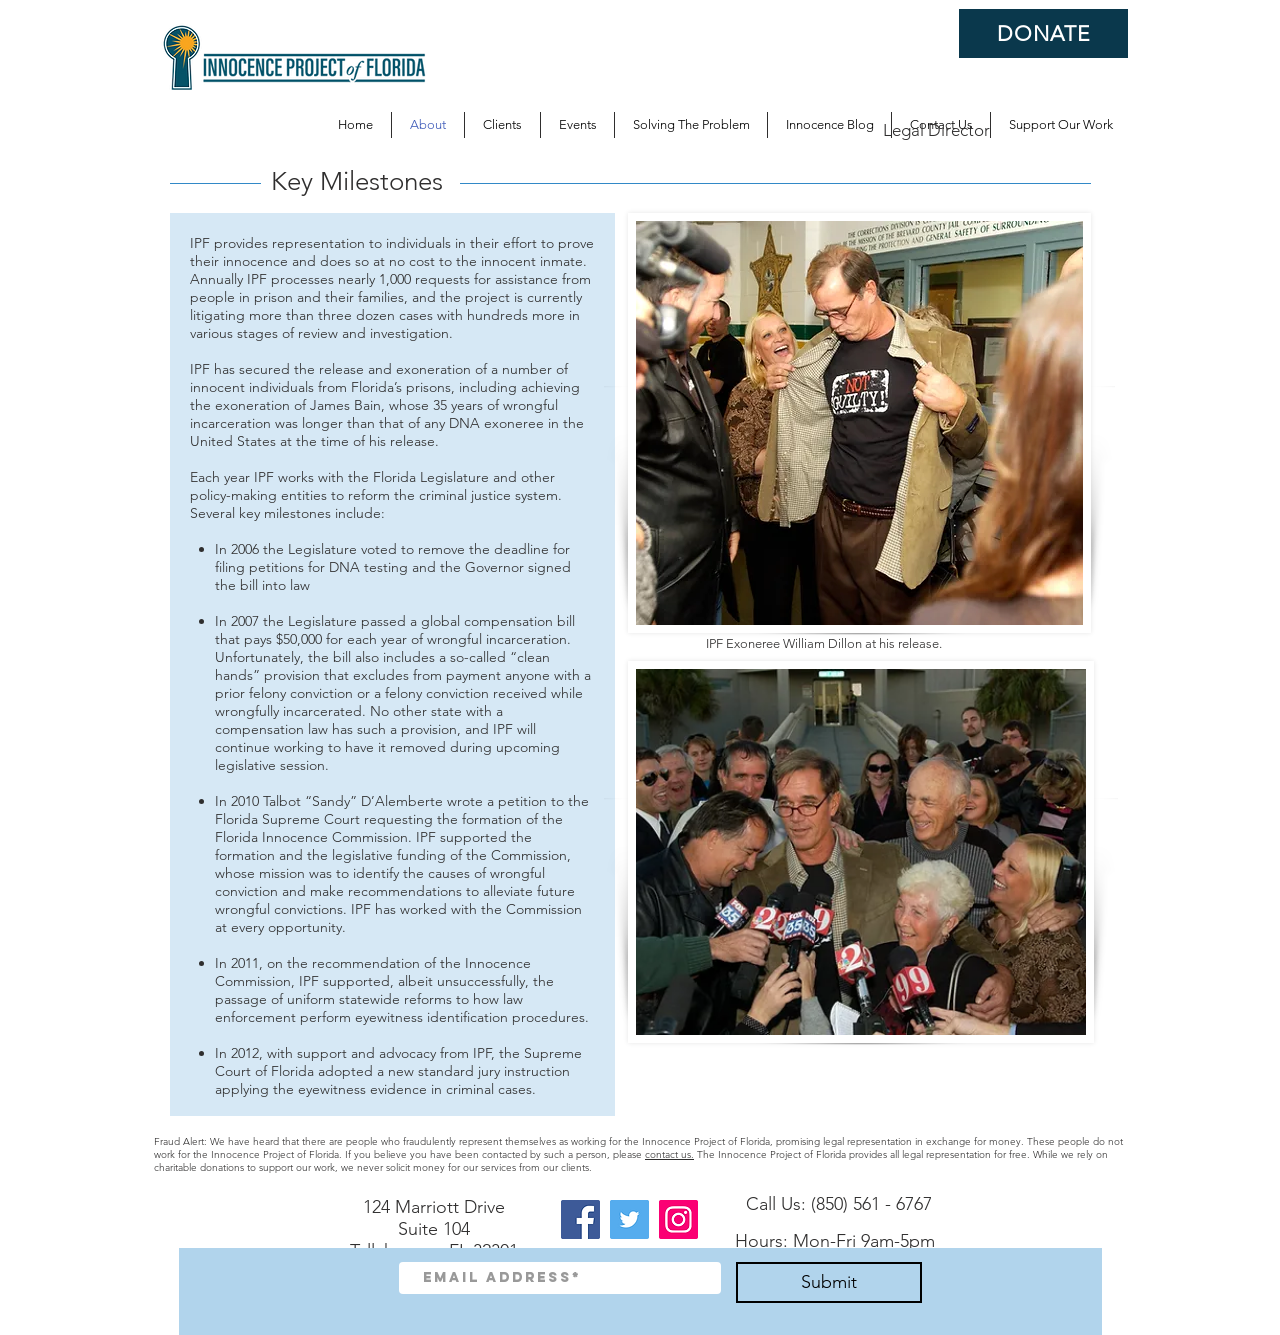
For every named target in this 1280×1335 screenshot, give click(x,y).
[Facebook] (580, 1219)
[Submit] (829, 1282)
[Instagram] (678, 1219)
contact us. (669, 1154)
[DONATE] (1043, 33)
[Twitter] (629, 1219)
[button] (691, 125)
